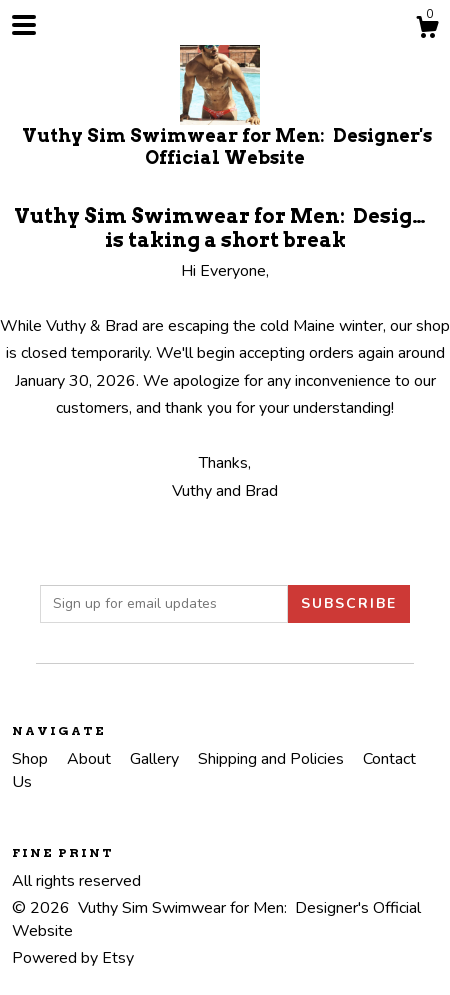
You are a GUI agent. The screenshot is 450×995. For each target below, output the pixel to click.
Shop (32, 759)
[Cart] (427, 30)
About (91, 759)
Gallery (156, 759)
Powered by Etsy (73, 958)
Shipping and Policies (273, 759)
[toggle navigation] (24, 25)
